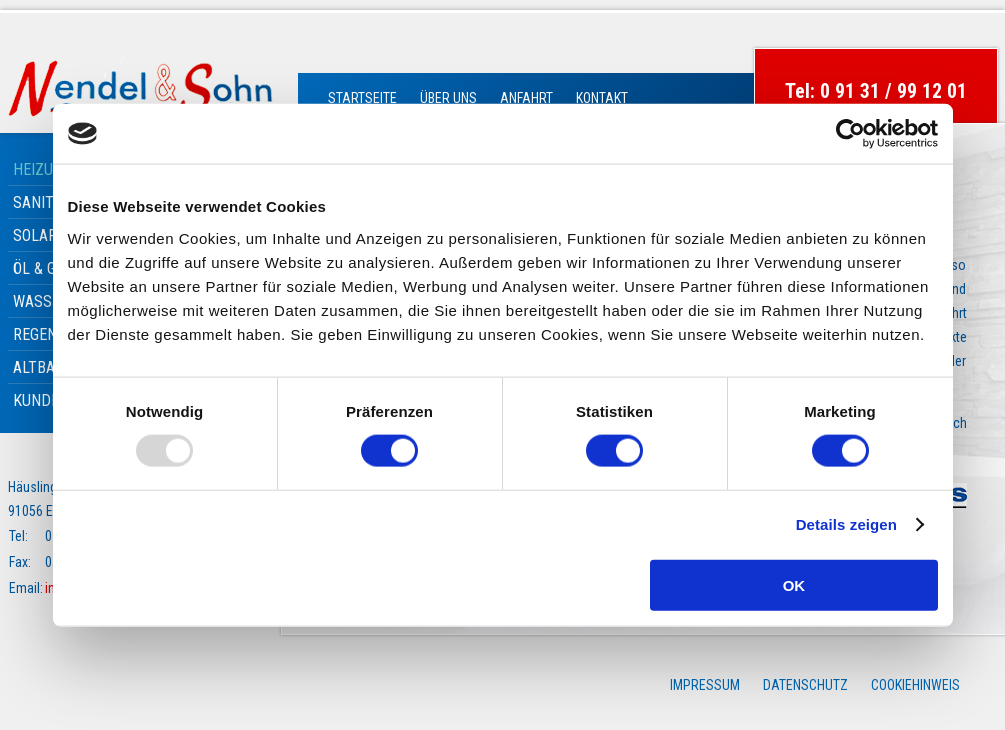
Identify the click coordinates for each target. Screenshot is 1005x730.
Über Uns (448, 98)
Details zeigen (846, 524)
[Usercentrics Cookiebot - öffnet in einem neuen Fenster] (850, 134)
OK (794, 584)
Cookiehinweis (915, 685)
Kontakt (602, 98)
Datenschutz (805, 685)
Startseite (362, 98)
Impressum (705, 685)
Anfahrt (526, 98)
